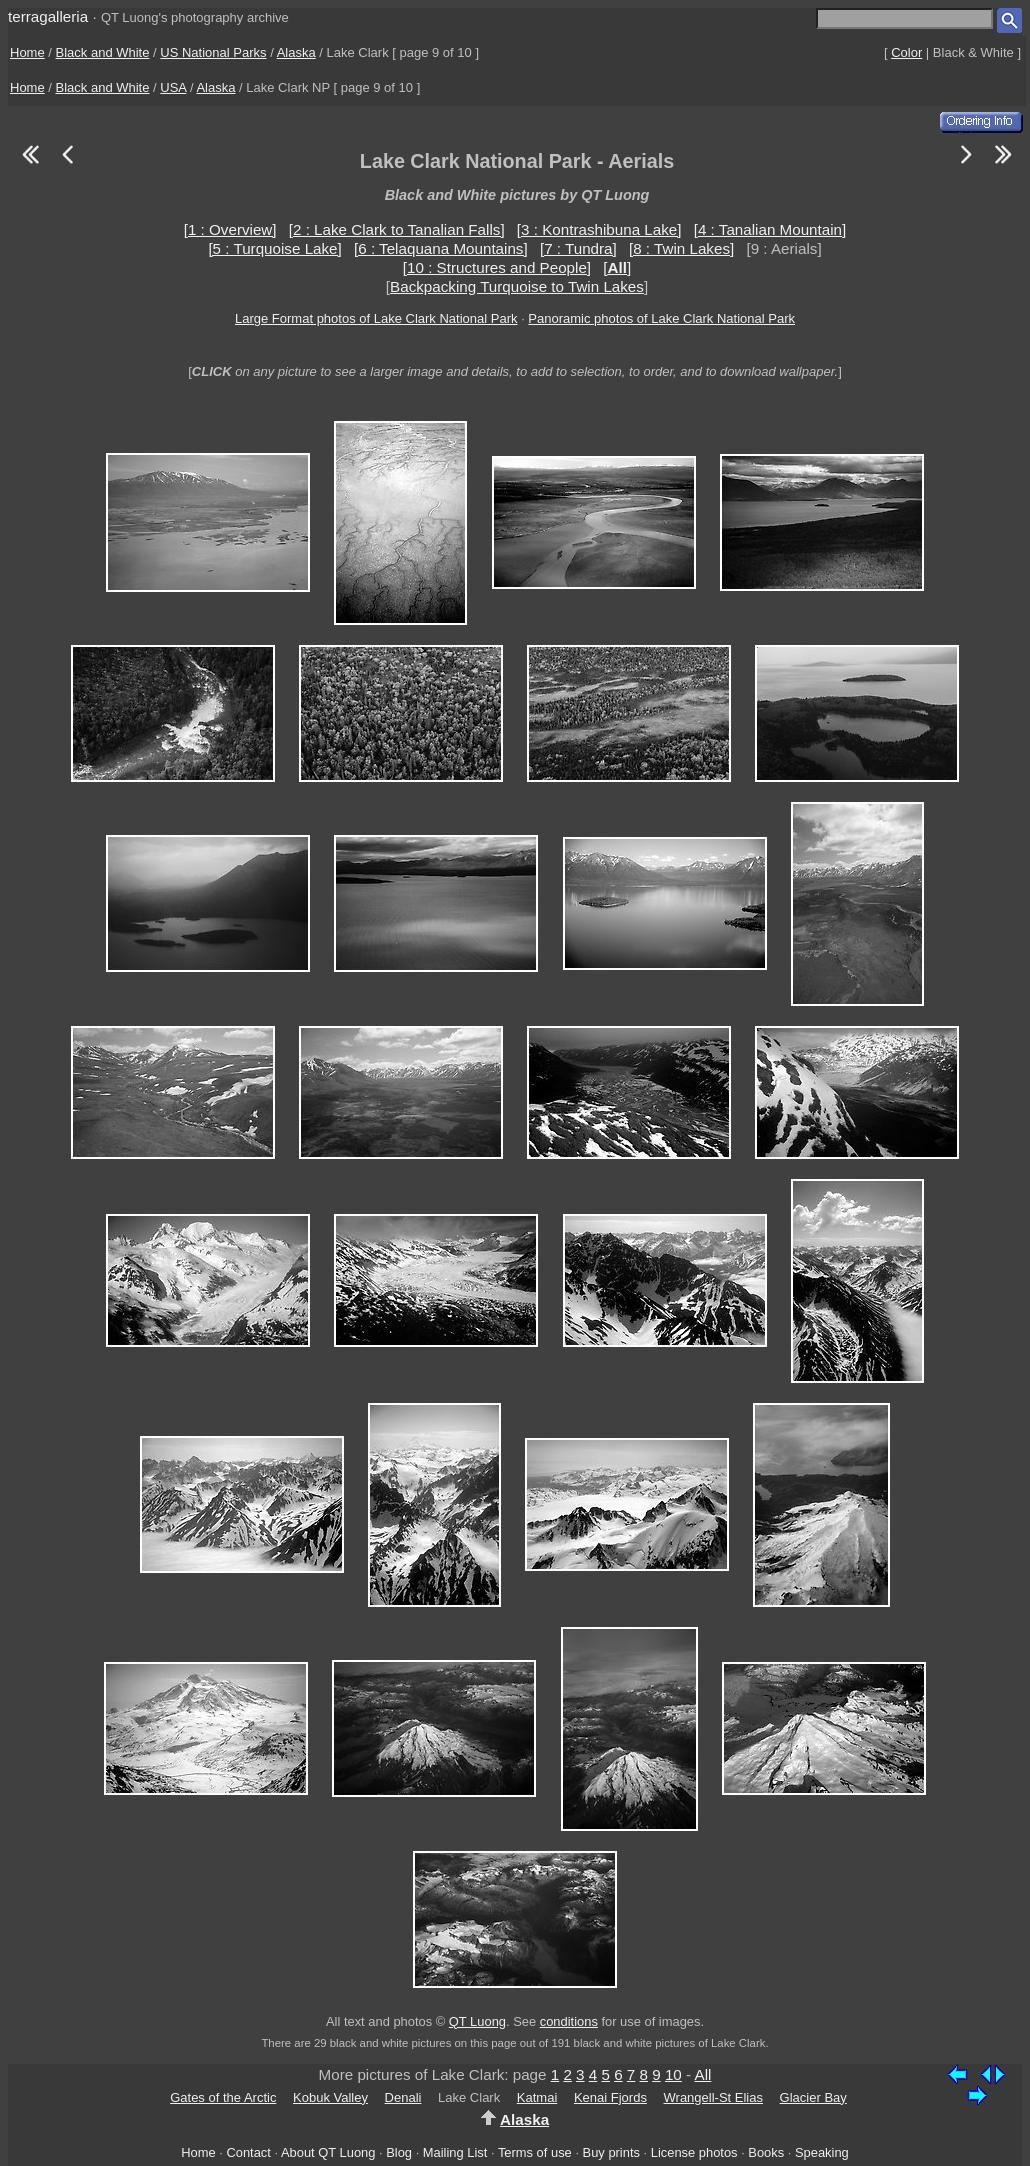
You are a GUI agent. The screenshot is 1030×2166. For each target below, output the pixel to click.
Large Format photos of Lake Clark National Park (376, 318)
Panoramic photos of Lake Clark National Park (661, 318)
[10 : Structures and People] (497, 267)
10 (673, 2074)
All (703, 2074)
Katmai (537, 2097)
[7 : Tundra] (578, 248)
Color (906, 52)
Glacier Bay (813, 2097)
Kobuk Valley (330, 2097)
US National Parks (213, 52)
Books (766, 2152)
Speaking (822, 2152)
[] (617, 267)
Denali (403, 2097)
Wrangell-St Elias (713, 2097)
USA (173, 87)
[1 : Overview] (230, 229)
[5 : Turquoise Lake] (274, 248)
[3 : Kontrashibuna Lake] (599, 229)
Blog (399, 2152)
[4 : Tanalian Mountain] (770, 229)
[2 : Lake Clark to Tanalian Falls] (397, 229)
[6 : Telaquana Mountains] (441, 248)
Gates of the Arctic (223, 2097)
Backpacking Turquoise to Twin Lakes (517, 286)
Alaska (296, 52)
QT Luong (477, 2021)
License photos (694, 2152)
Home (27, 52)
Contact (248, 2152)
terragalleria (48, 16)
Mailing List (455, 2152)
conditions (569, 2021)
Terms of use (535, 2152)
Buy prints (611, 2152)
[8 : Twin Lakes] (681, 248)
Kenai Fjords (610, 2097)
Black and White (103, 52)
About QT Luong (328, 2152)
